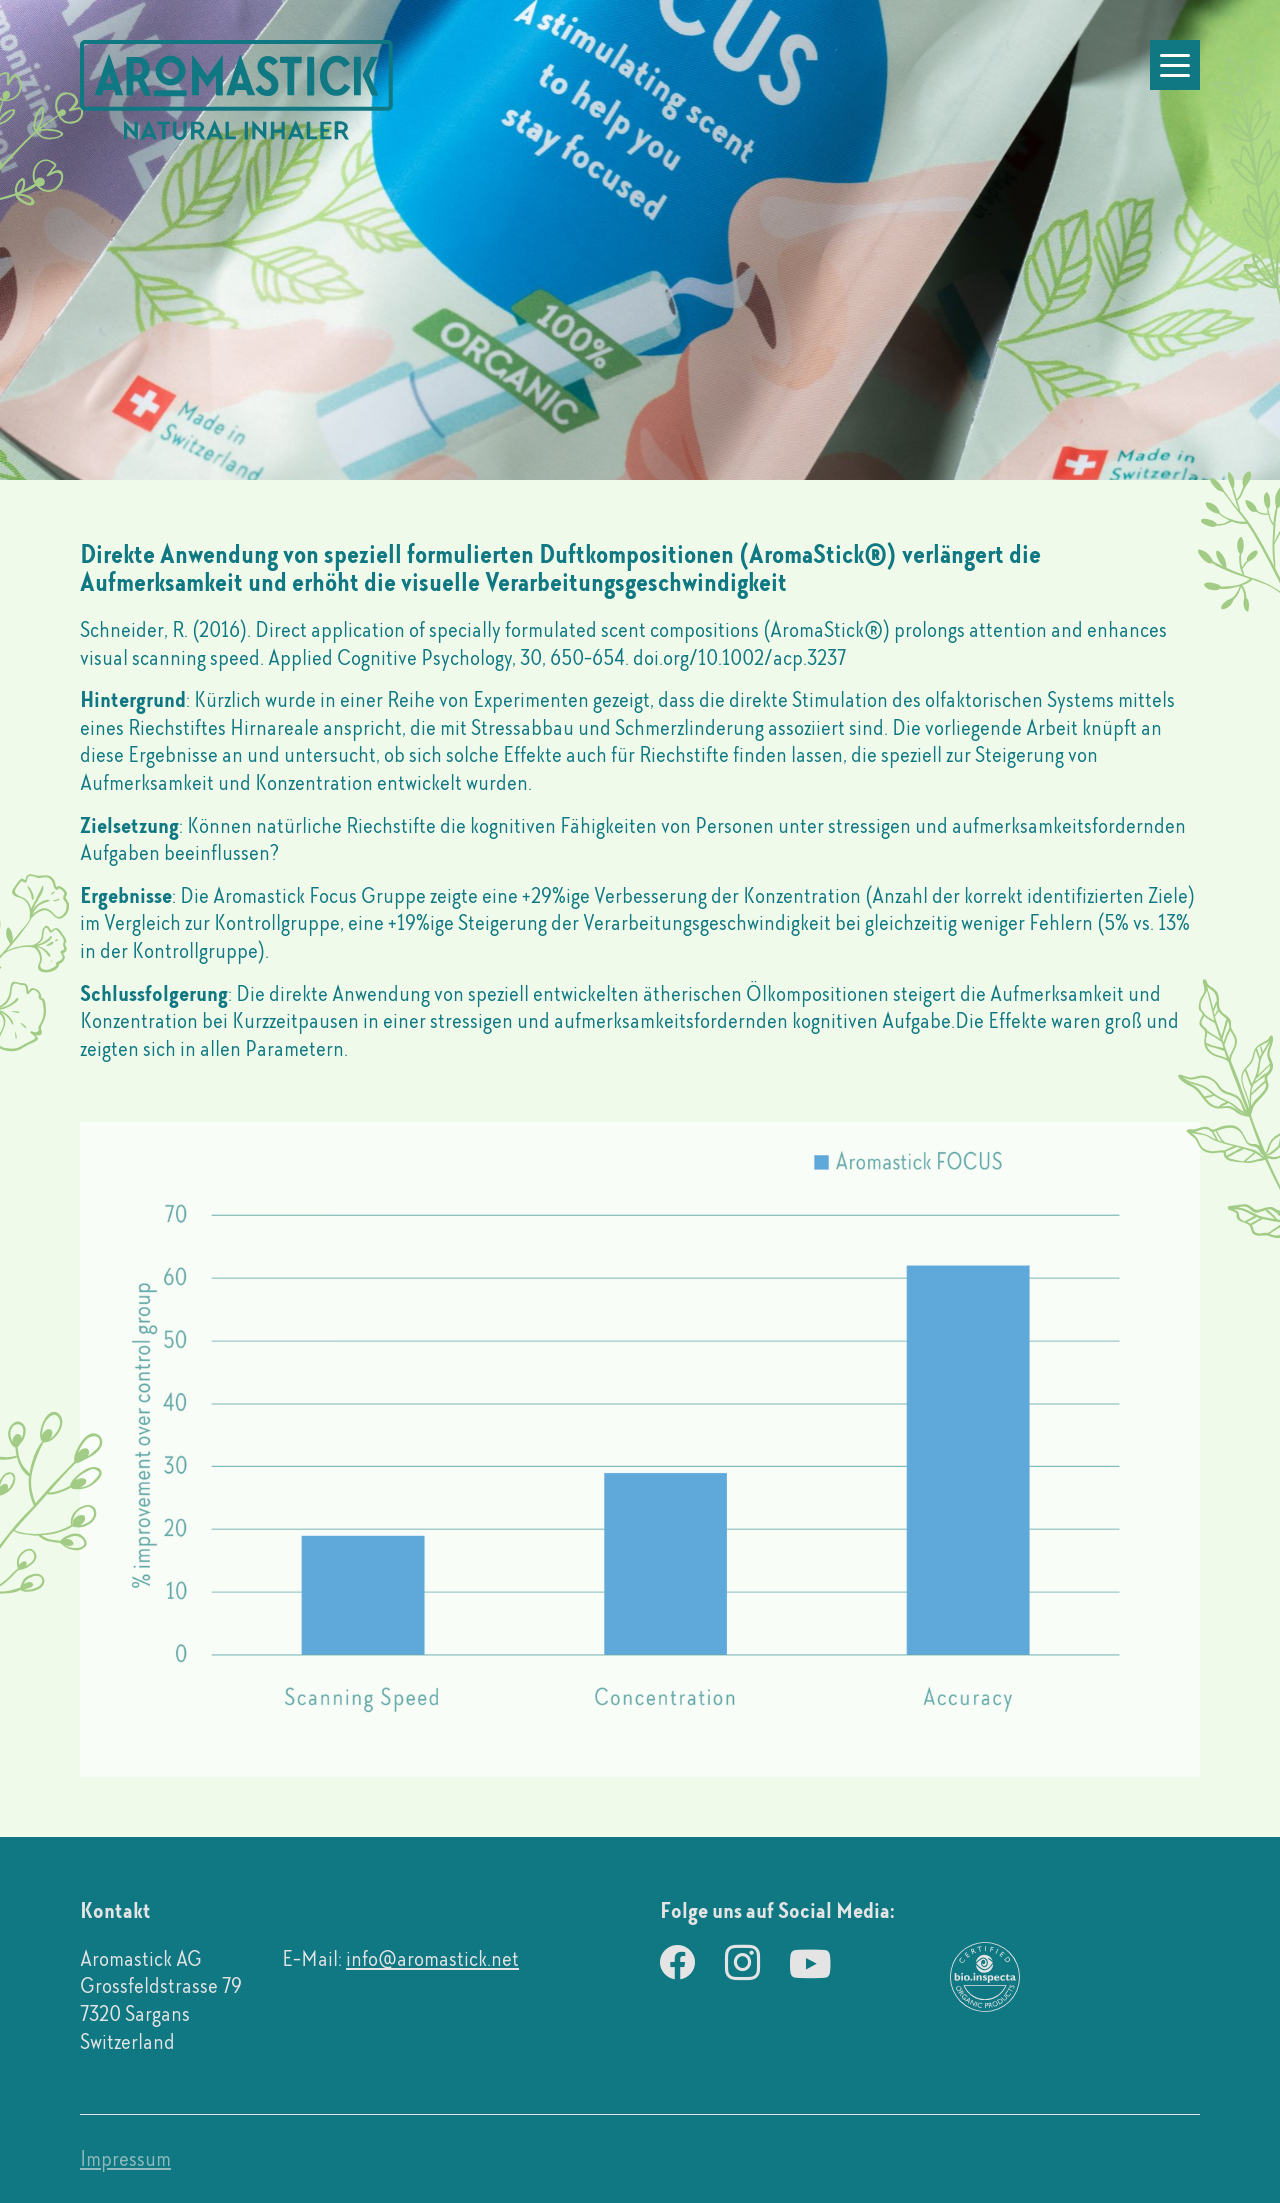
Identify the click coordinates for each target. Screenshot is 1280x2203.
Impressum (125, 2158)
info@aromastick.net (432, 1958)
